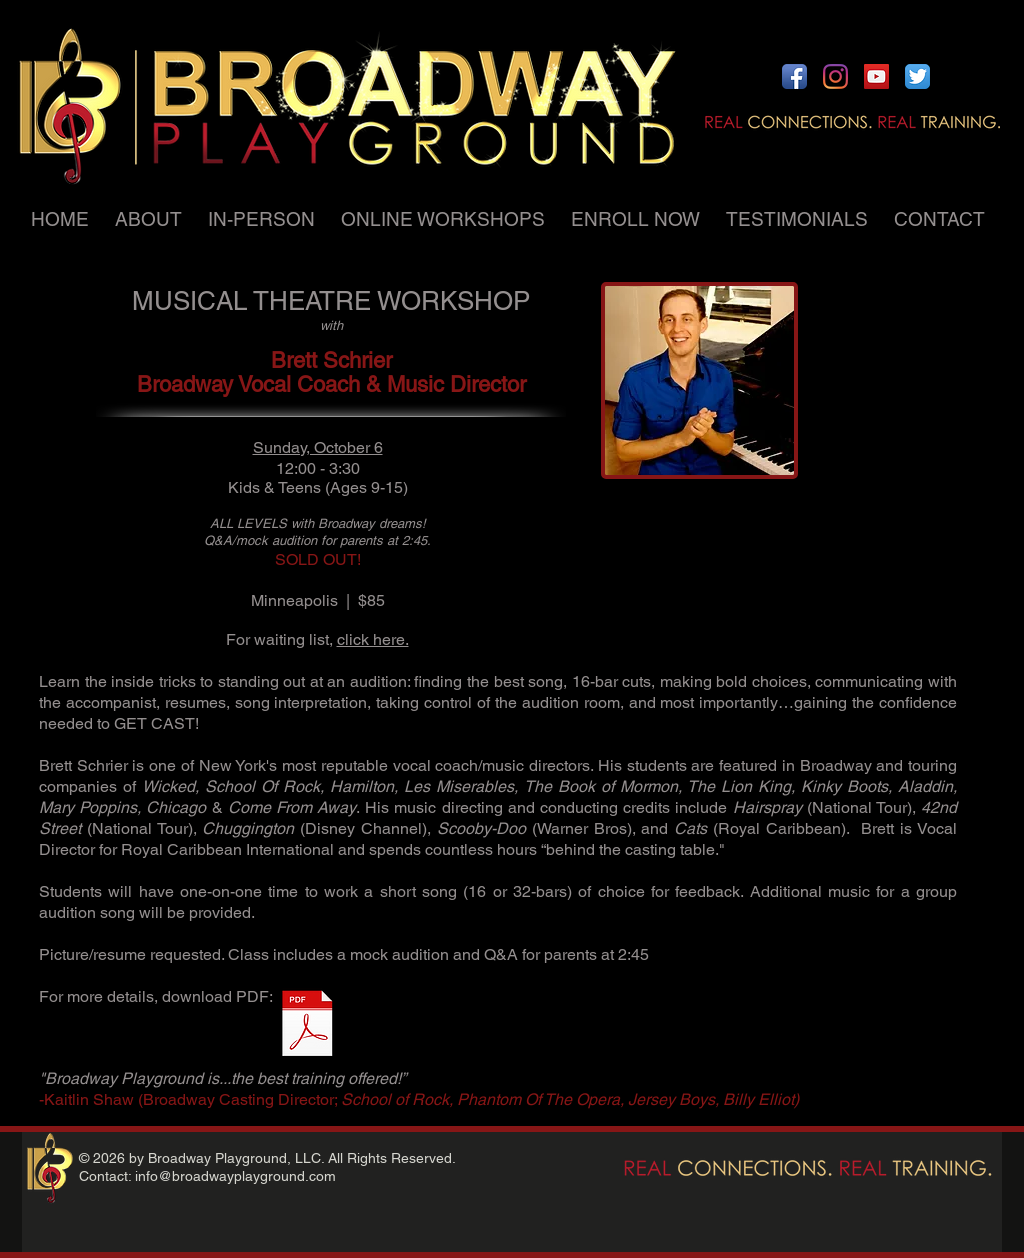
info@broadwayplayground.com (235, 1176)
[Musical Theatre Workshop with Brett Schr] (307, 1026)
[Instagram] (835, 76)
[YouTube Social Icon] (876, 76)
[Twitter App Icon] (917, 76)
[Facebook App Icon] (794, 76)
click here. (373, 639)
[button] (151, 219)
